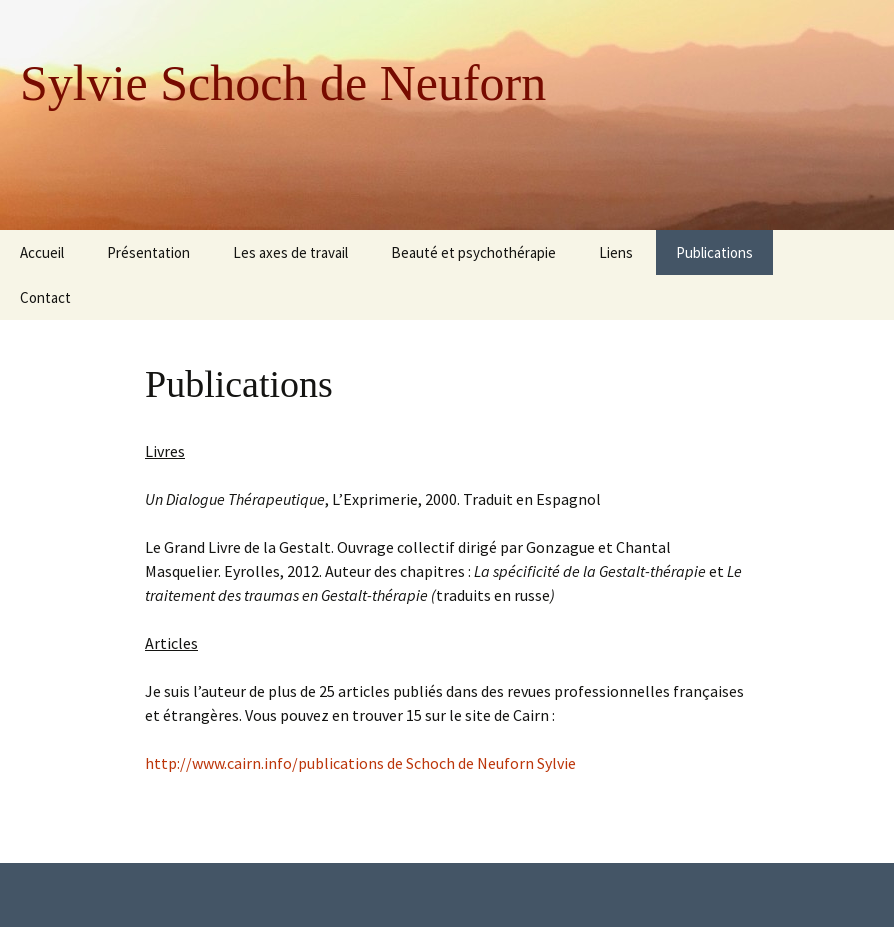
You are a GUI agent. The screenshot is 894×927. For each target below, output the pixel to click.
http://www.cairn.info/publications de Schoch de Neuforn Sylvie (360, 763)
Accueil (42, 252)
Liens (616, 252)
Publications (714, 252)
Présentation (148, 252)
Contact (45, 297)
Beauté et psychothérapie (473, 252)
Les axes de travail (290, 252)
